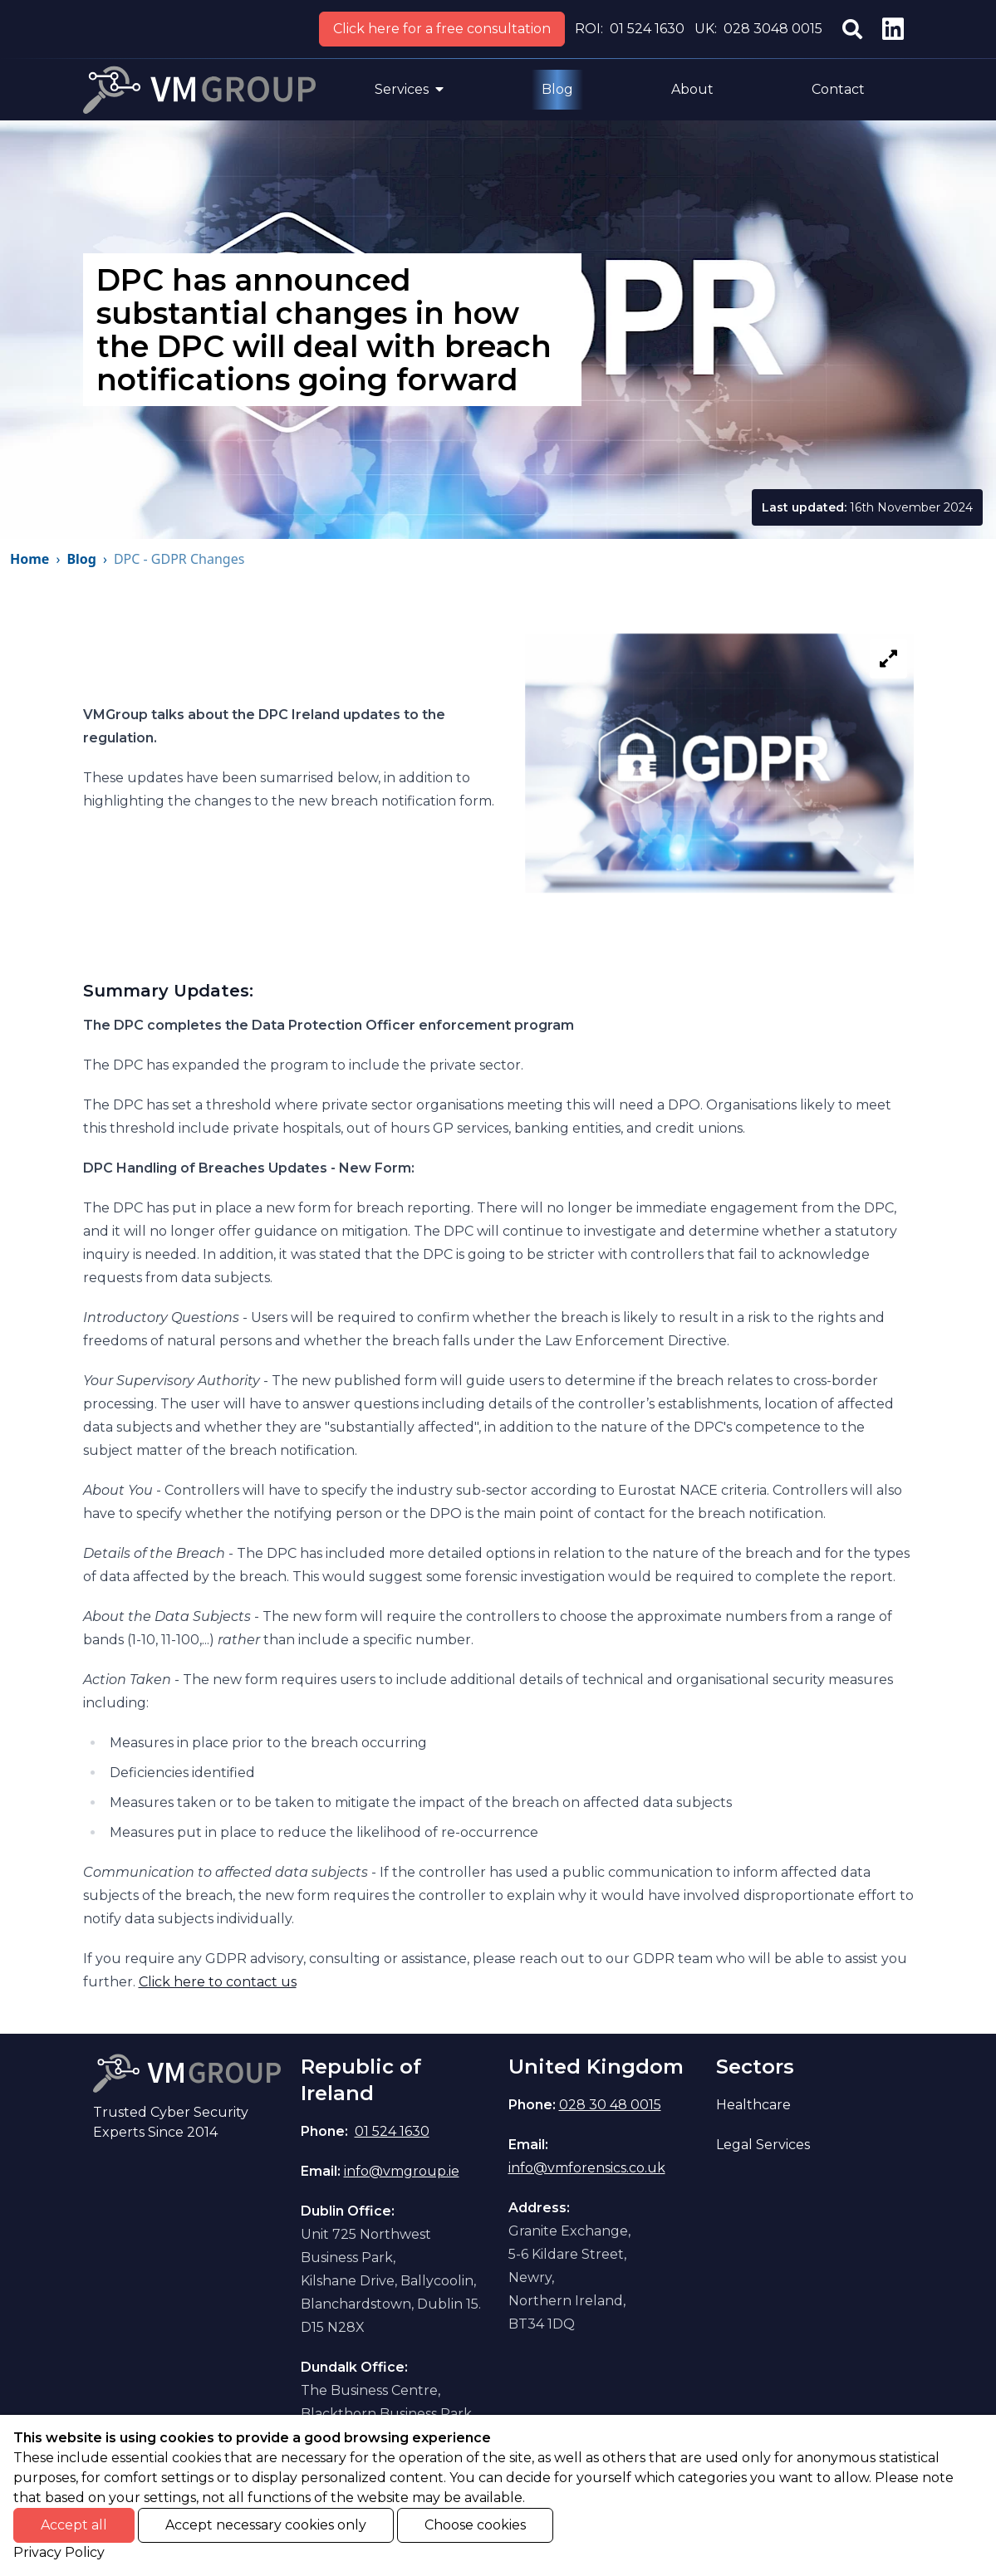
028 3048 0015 (773, 29)
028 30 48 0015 (610, 2105)
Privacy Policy (59, 2552)
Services (409, 89)
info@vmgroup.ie (401, 2171)
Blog (557, 89)
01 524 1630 (647, 29)
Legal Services (763, 2144)
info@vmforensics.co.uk (586, 2168)
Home (29, 559)
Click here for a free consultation (442, 29)
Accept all (74, 2525)
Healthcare (753, 2105)
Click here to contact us (218, 1982)
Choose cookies (475, 2525)
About (692, 89)
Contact (838, 89)
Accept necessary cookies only (265, 2525)
